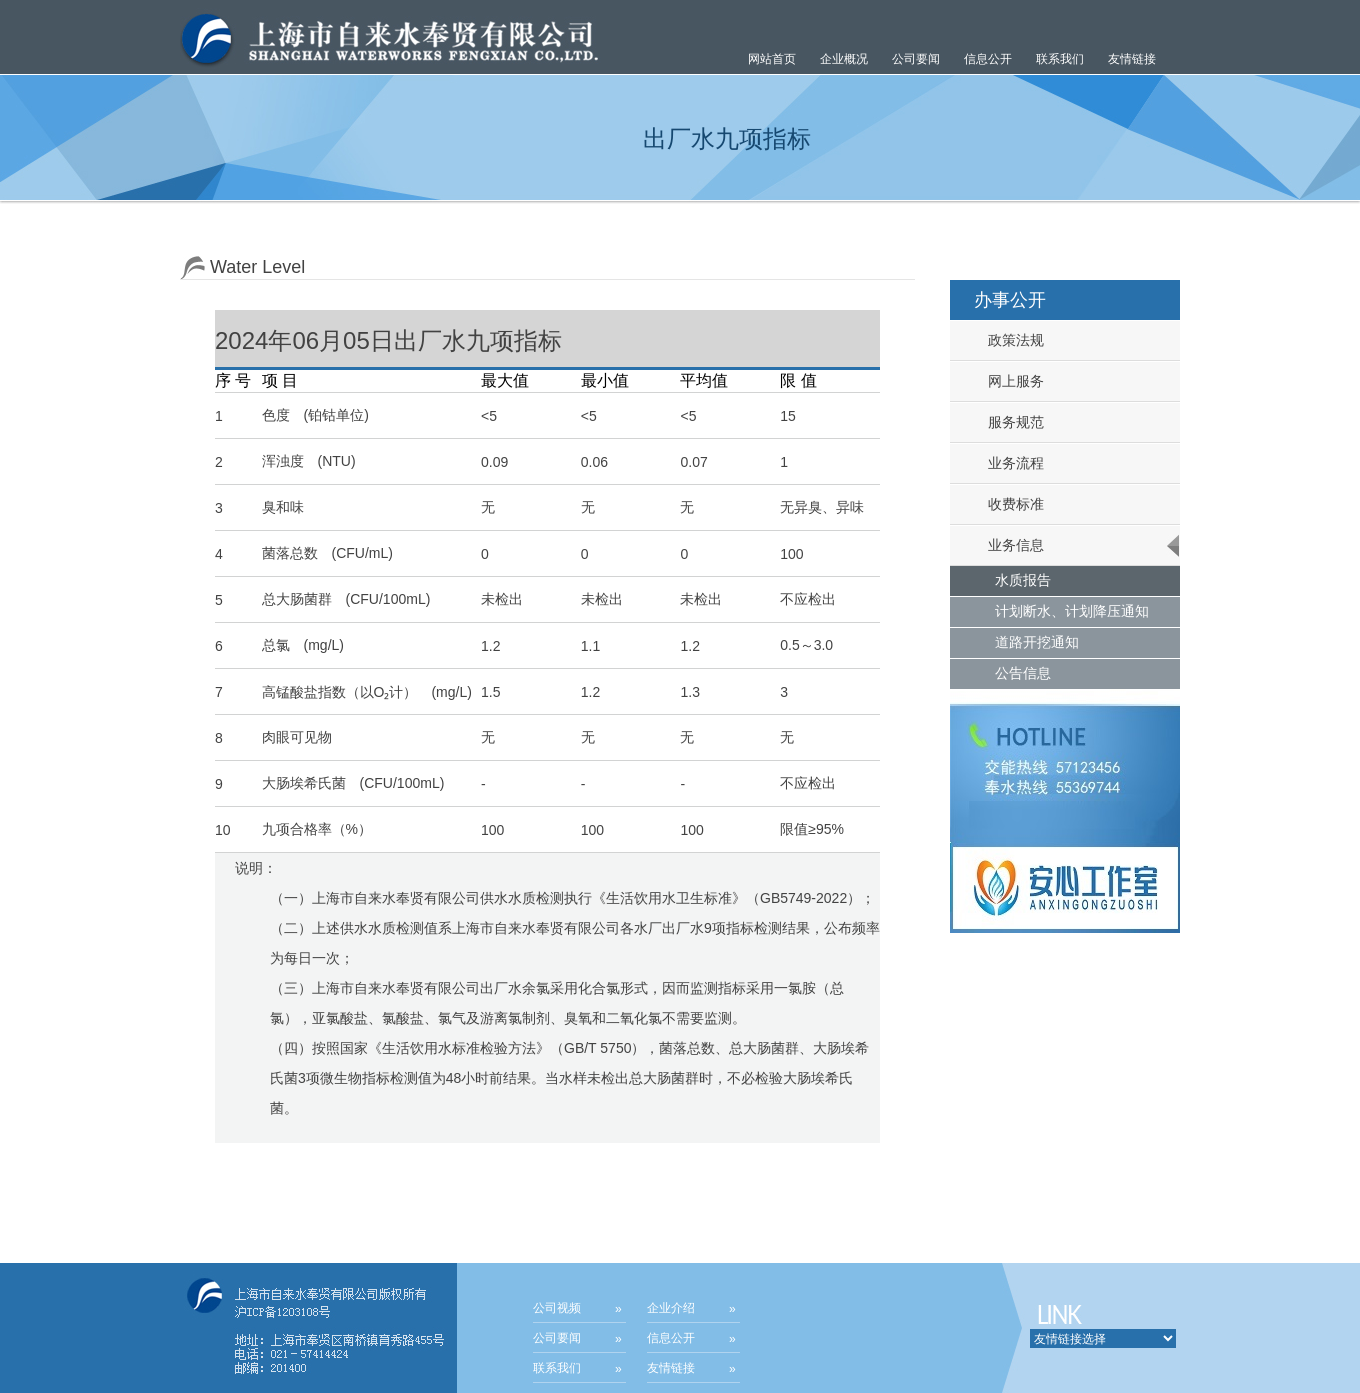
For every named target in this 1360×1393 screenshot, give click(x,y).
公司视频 (557, 1308)
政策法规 (1008, 340)
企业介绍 (671, 1308)
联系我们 (1060, 59)
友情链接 (1132, 59)
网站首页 (772, 59)
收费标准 (1008, 504)
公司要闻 (557, 1338)
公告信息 (1023, 673)
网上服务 (1008, 381)
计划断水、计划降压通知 (1072, 611)
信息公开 (671, 1338)
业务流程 (1008, 463)
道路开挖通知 (1037, 642)
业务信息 (1008, 545)
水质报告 (1023, 580)
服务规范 (1008, 422)
